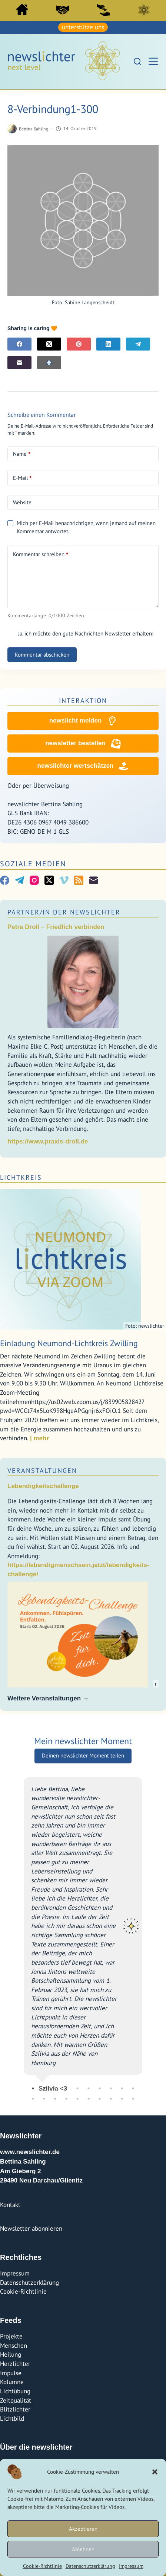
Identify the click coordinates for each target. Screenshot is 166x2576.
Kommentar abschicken (42, 654)
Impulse (10, 2373)
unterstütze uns (83, 27)
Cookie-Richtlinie (42, 2566)
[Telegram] (138, 344)
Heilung (10, 2354)
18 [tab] (110, 2098)
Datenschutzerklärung (90, 2566)
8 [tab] (110, 2088)
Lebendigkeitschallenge (43, 1486)
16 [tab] (88, 2098)
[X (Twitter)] (49, 344)
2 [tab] (44, 2088)
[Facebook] (19, 344)
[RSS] (78, 880)
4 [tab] (66, 2088)
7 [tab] (99, 2088)
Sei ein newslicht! (103, 10)
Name (21, 454)
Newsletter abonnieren (31, 2228)
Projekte (11, 2336)
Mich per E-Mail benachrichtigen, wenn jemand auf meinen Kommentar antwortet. (81, 527)
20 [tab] (133, 2098)
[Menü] (153, 61)
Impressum (131, 2566)
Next (148, 1931)
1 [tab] (33, 2088)
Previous (18, 1931)
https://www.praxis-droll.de (47, 1141)
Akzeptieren (83, 2528)
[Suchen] (137, 61)
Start (22, 9)
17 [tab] (99, 2098)
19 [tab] (122, 2098)
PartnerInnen (62, 10)
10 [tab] (133, 2088)
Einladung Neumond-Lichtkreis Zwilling (69, 1343)
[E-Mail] (19, 362)
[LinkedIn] (108, 344)
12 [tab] (44, 2098)
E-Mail (22, 478)
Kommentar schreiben (40, 554)
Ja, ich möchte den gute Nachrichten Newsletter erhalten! (80, 633)
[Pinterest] (79, 344)
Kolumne (12, 2382)
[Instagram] (34, 880)
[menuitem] (22, 11)
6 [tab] (88, 2088)
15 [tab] (77, 2098)
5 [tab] (77, 2088)
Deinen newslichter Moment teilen (83, 1755)
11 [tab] (33, 2098)
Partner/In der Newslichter (63, 912)
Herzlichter (15, 2364)
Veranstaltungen (42, 1470)
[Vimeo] (64, 880)
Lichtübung (15, 2391)
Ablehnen (83, 2549)
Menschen (13, 2345)
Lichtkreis (143, 10)
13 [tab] (55, 2098)
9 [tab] (122, 2088)
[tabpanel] (83, 1932)
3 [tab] (55, 2088)
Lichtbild (12, 2418)
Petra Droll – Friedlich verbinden (55, 926)
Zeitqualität (15, 2400)
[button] (155, 2472)
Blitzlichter (15, 2409)
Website (22, 502)
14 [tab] (66, 2098)
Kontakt (10, 2205)
